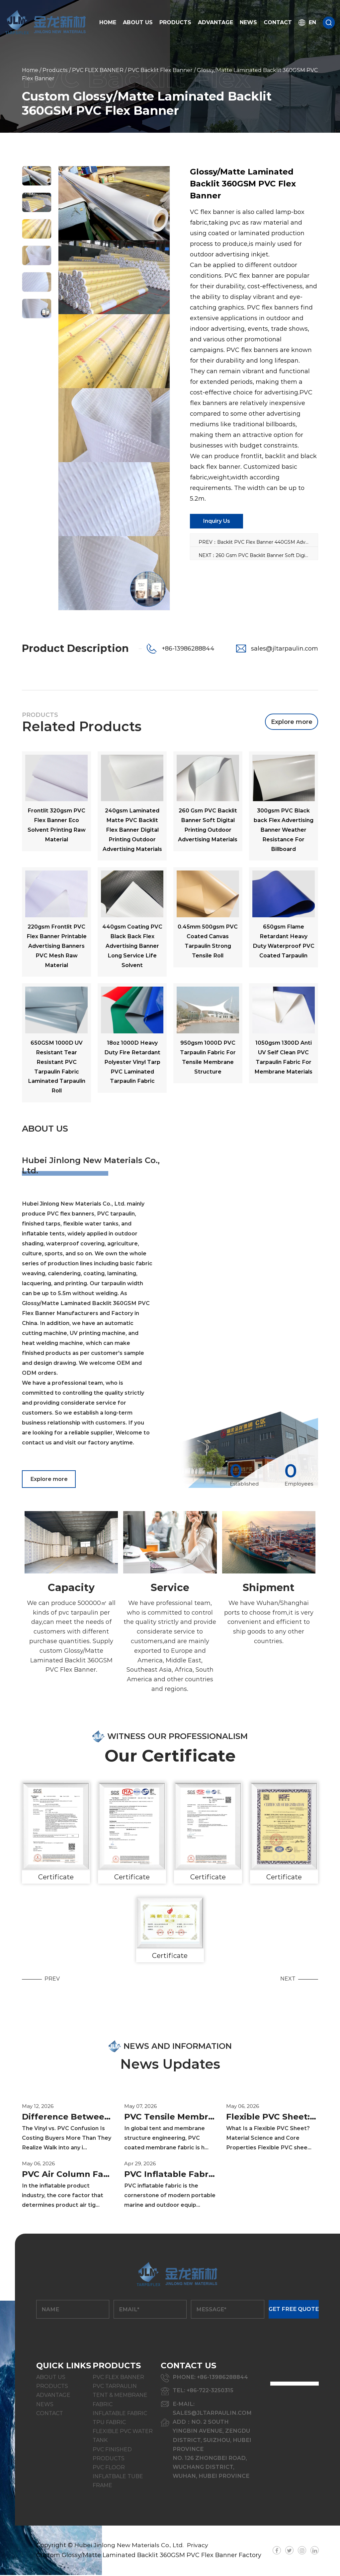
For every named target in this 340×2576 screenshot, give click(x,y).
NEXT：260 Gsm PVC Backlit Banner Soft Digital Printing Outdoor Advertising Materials (258, 555)
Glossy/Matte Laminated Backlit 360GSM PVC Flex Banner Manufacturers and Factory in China (86, 1313)
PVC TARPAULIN (115, 2387)
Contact (278, 22)
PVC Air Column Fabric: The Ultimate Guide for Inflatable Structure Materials (68, 2176)
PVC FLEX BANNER (98, 70)
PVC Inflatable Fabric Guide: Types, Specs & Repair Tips (170, 2176)
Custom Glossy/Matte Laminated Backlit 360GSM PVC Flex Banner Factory (148, 2556)
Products (175, 22)
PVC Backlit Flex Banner (160, 70)
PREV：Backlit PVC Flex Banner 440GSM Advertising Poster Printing (258, 542)
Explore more (291, 722)
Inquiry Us (216, 521)
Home (107, 22)
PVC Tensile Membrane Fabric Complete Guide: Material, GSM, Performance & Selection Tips (170, 2118)
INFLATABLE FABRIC (120, 2414)
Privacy (200, 2546)
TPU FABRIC (109, 2423)
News (248, 22)
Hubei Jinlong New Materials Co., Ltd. (130, 2546)
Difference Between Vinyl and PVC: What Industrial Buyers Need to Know (68, 2118)
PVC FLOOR (109, 2468)
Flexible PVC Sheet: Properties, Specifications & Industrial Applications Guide (272, 2118)
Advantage (215, 22)
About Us (138, 22)
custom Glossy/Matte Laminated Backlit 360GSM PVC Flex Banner (71, 1662)
